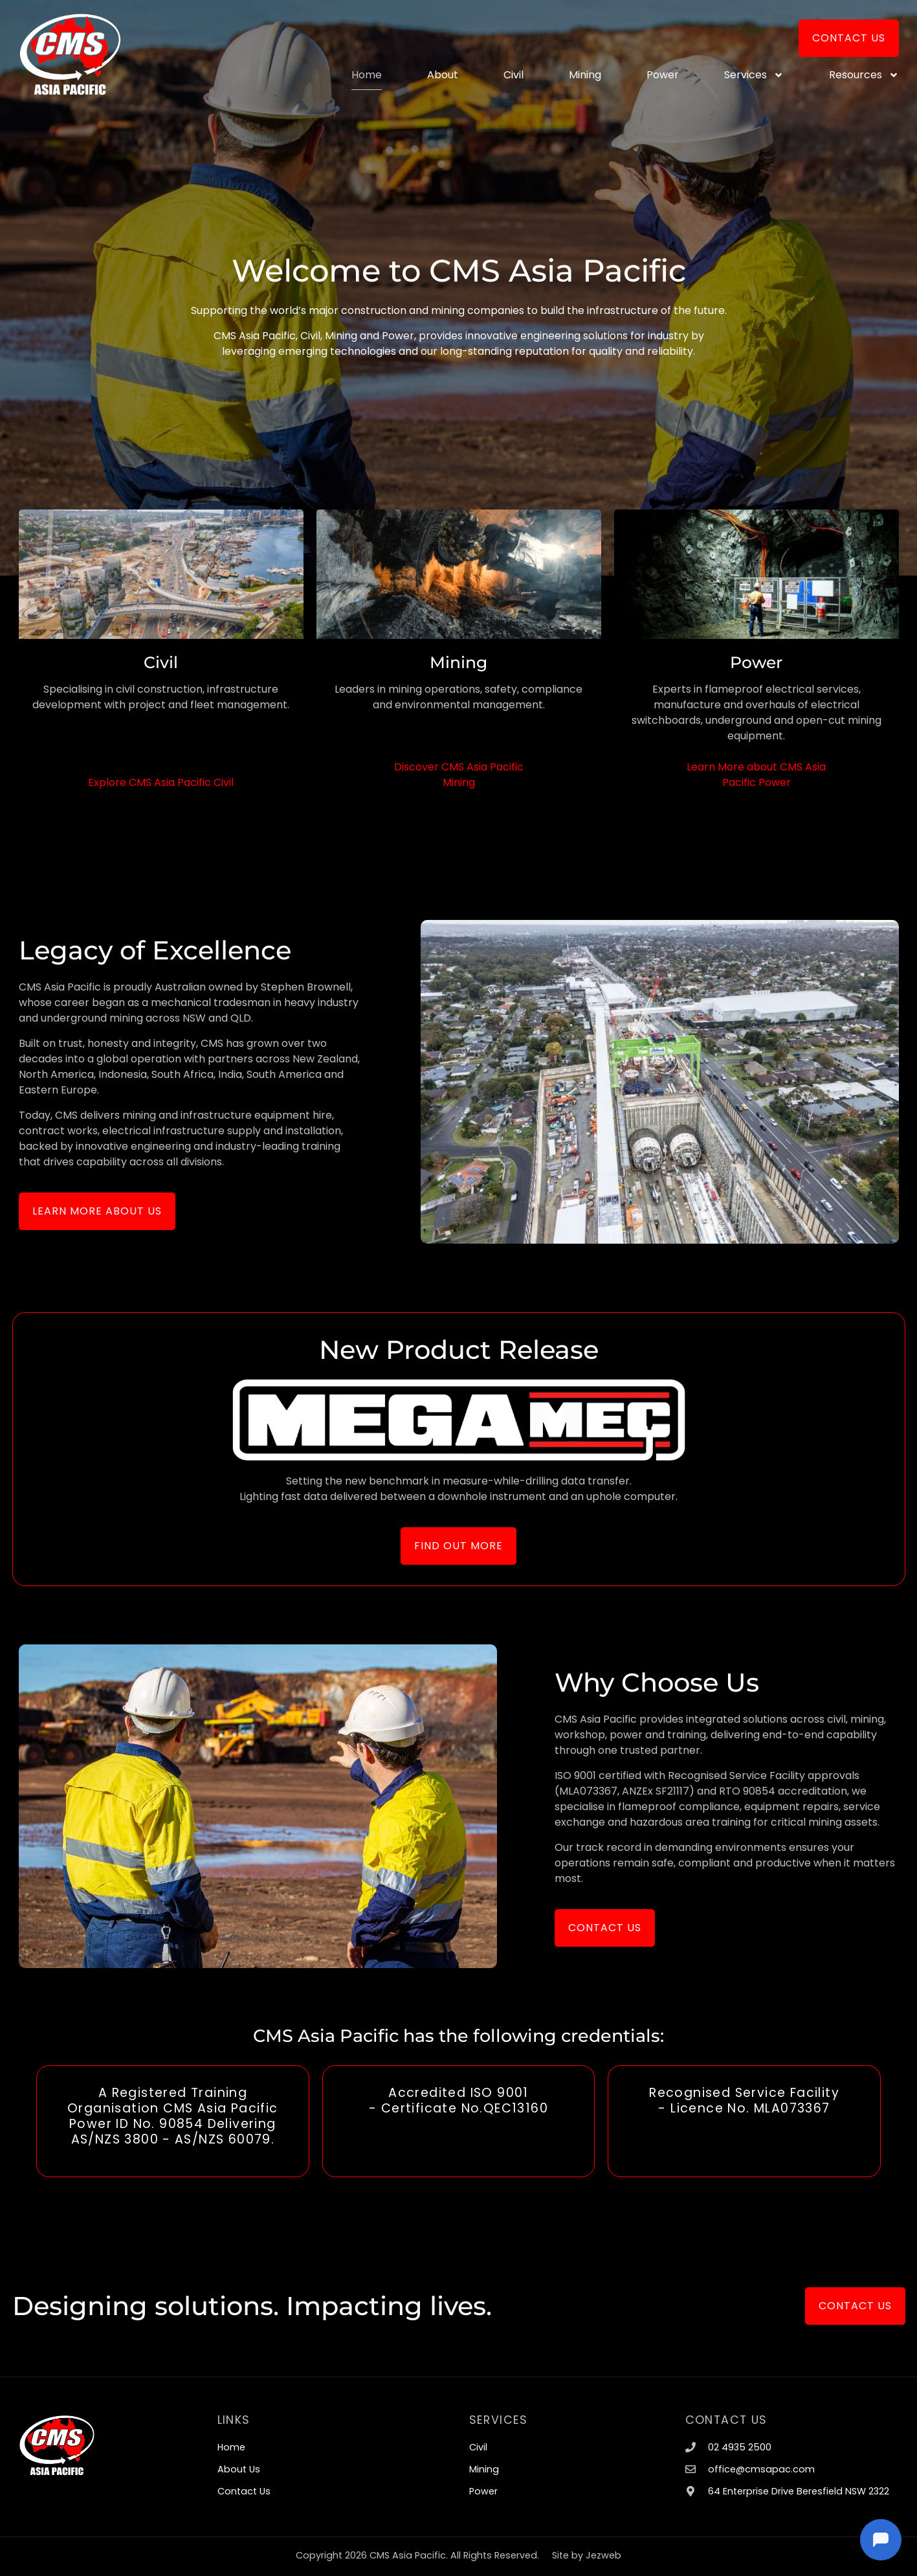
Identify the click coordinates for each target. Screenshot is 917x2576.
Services (754, 75)
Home (366, 74)
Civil (513, 74)
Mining (585, 74)
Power (662, 74)
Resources (864, 75)
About (442, 74)
